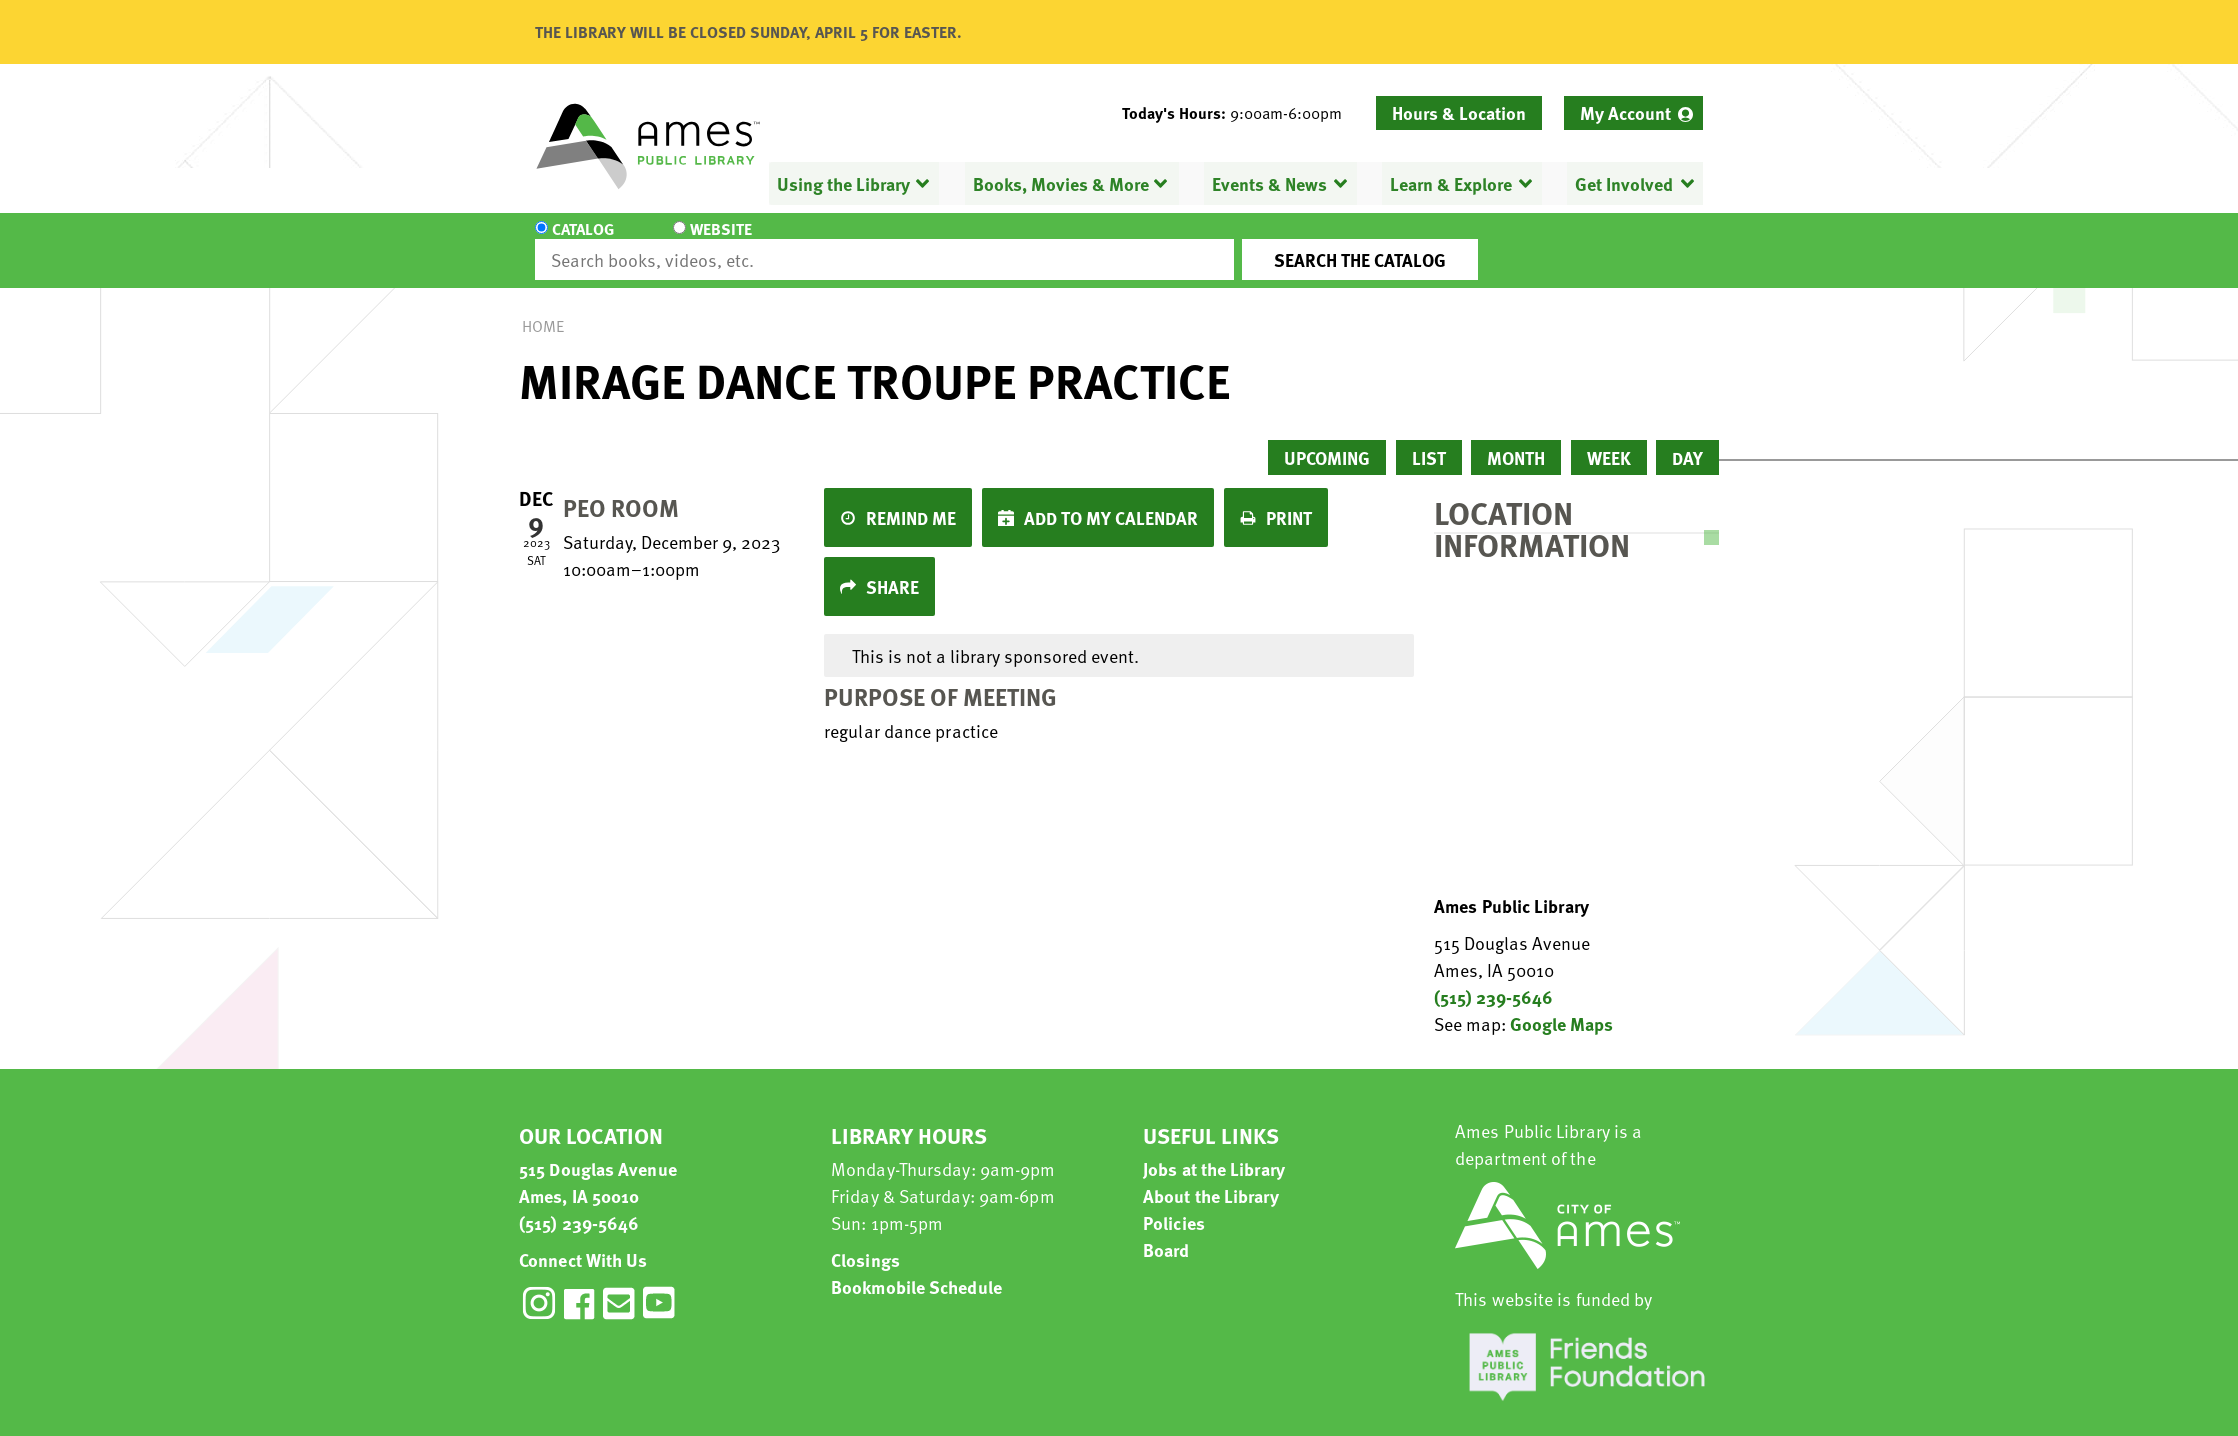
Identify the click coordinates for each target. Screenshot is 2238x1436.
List (1429, 439)
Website (704, 242)
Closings (865, 1241)
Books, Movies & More (1061, 183)
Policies (1174, 1204)
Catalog (583, 242)
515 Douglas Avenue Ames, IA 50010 (598, 1164)
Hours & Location (1459, 112)
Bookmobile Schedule (916, 1268)
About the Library (1211, 1177)
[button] (1240, 113)
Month (1516, 439)
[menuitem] (1633, 113)
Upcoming (1327, 439)
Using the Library (843, 183)
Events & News (1269, 183)
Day (1687, 439)
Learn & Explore (1451, 183)
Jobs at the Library (1214, 1150)
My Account (1625, 112)
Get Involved (1624, 183)
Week (1609, 439)
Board (1166, 1231)
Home (543, 308)
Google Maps (1561, 1005)
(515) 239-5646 (1493, 978)
